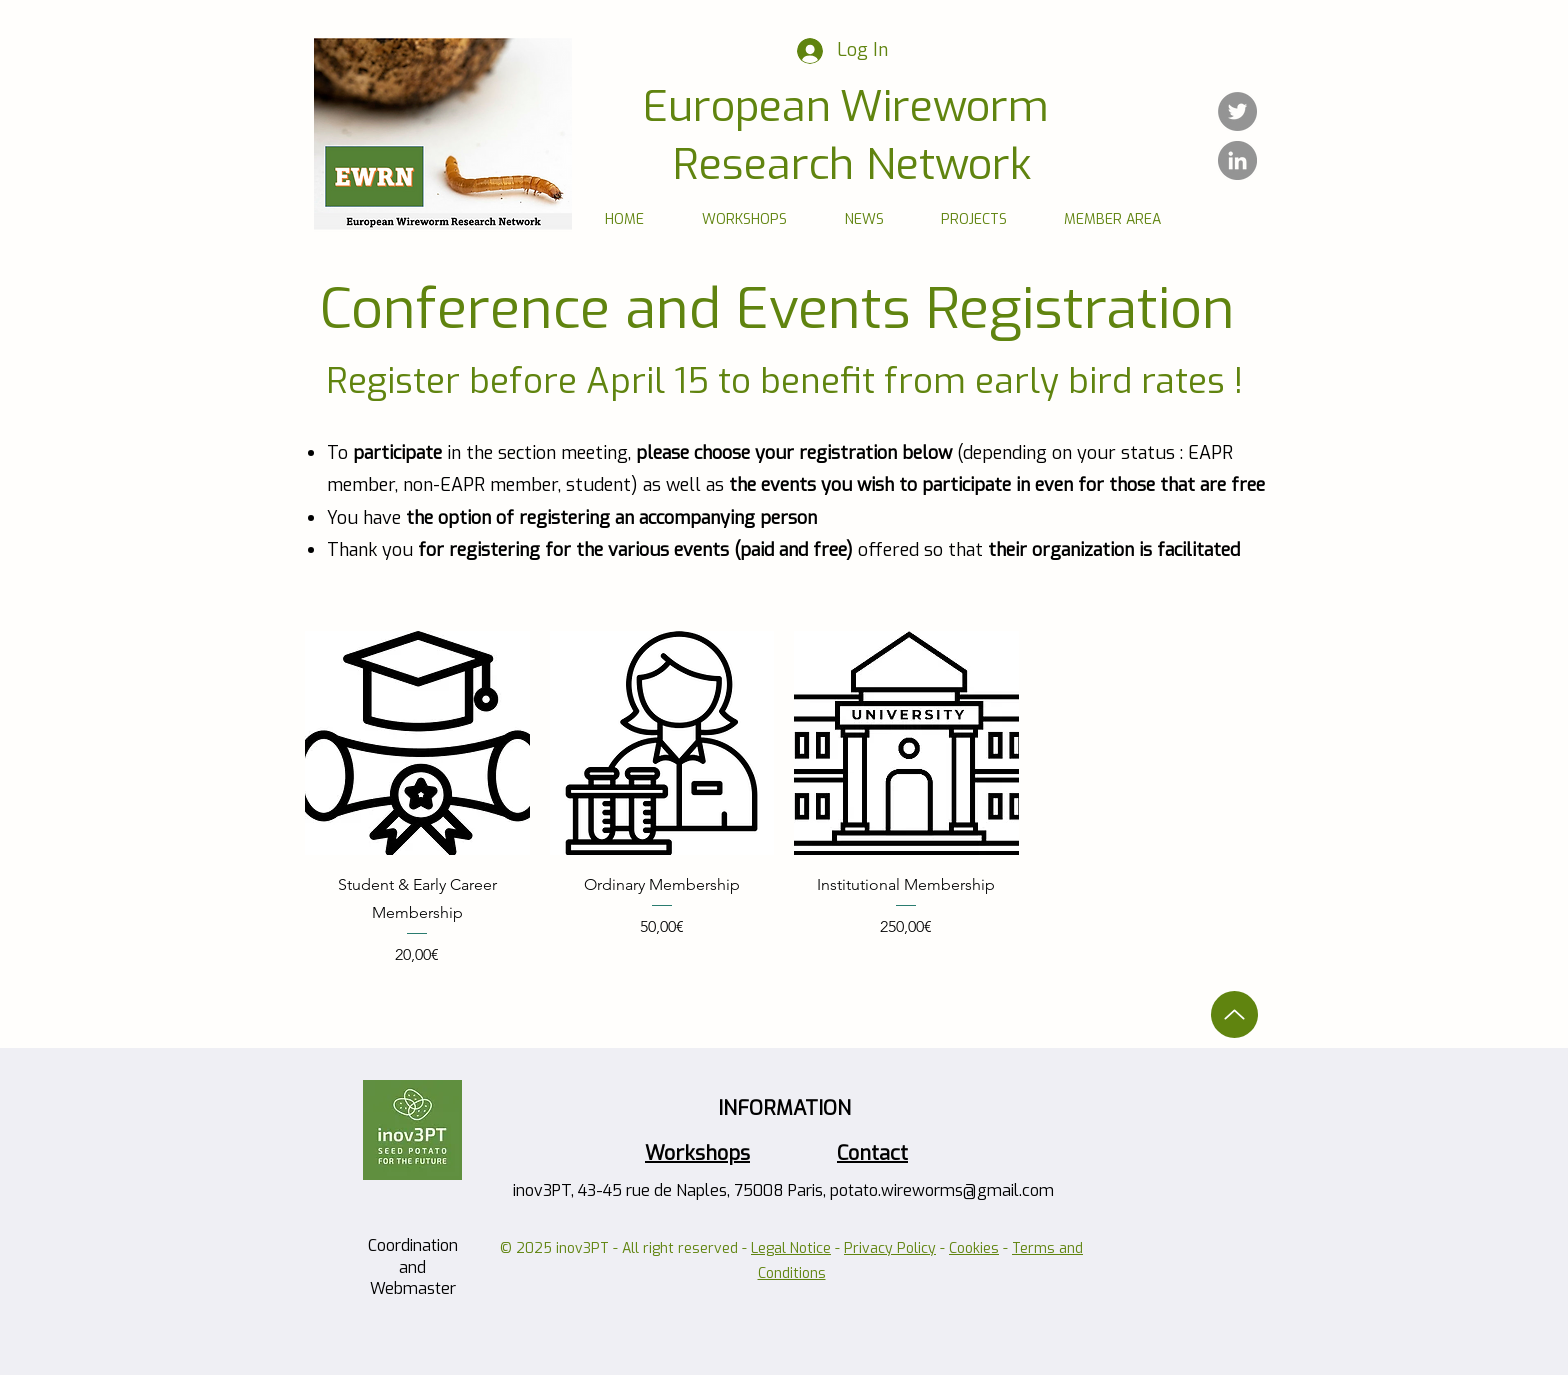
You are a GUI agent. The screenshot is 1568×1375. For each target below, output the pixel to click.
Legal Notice (791, 1248)
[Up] (1234, 1014)
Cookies (974, 1248)
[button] (744, 219)
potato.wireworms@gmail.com (942, 1190)
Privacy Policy (890, 1248)
